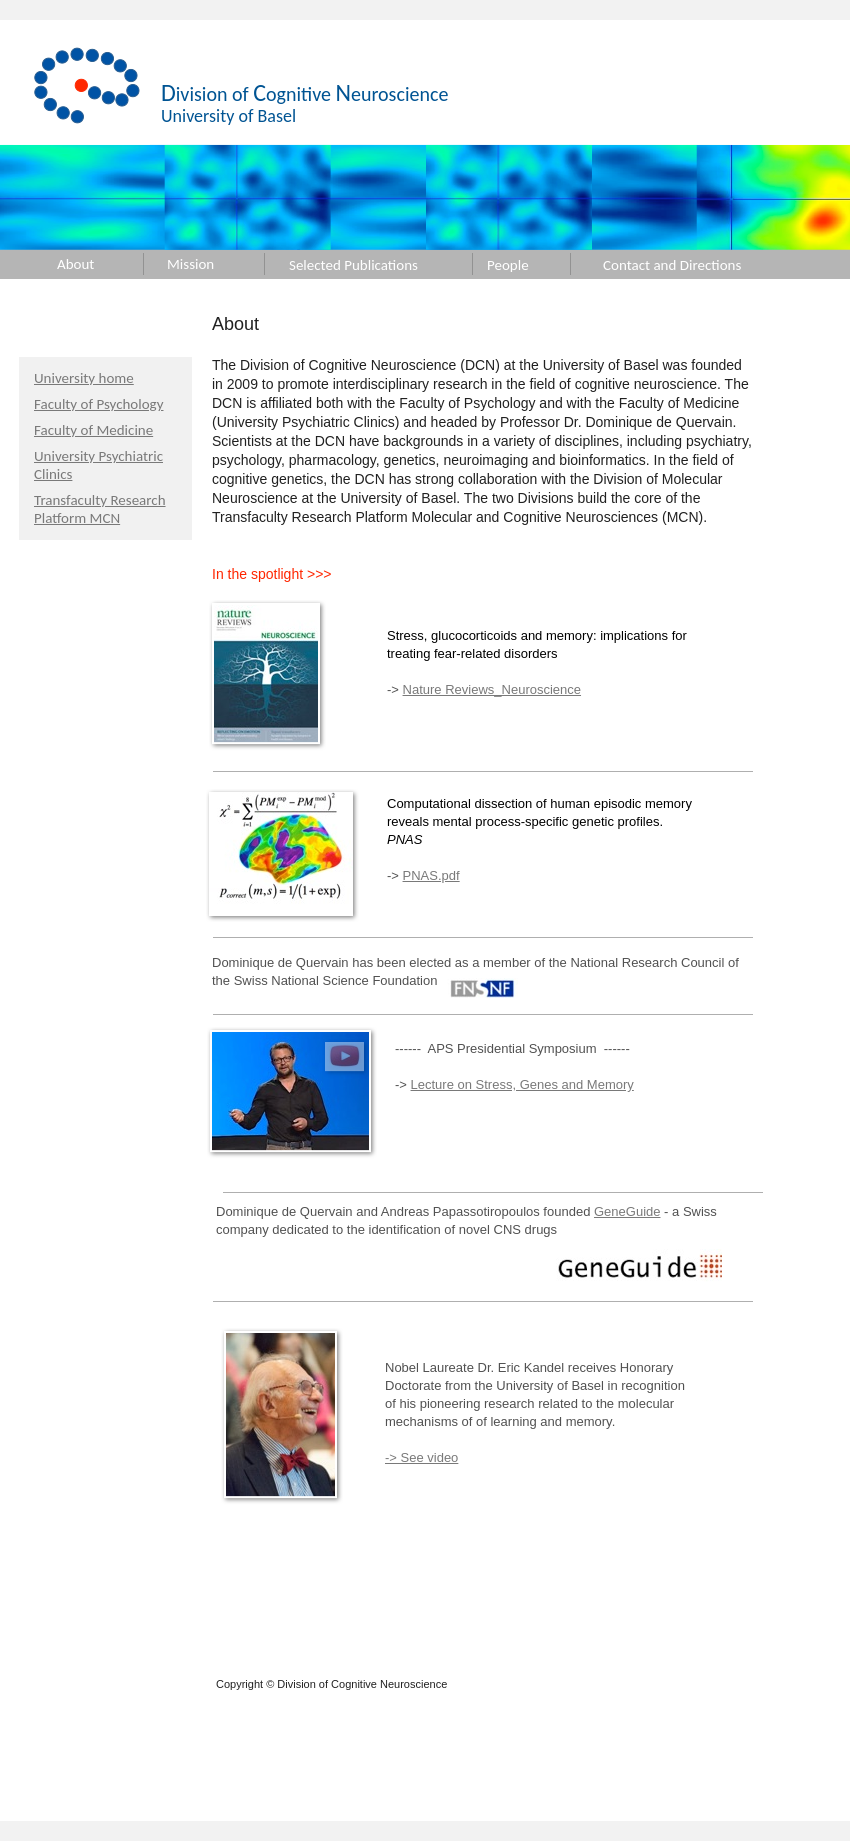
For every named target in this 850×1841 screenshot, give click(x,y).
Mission (190, 264)
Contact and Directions (672, 265)
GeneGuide (627, 1211)
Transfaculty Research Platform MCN (100, 509)
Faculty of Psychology (98, 404)
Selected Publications (353, 265)
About (75, 264)
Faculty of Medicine (93, 430)
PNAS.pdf (431, 875)
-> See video (421, 1457)
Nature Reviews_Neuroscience (492, 689)
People (508, 265)
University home (84, 378)
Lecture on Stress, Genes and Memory (522, 1084)
